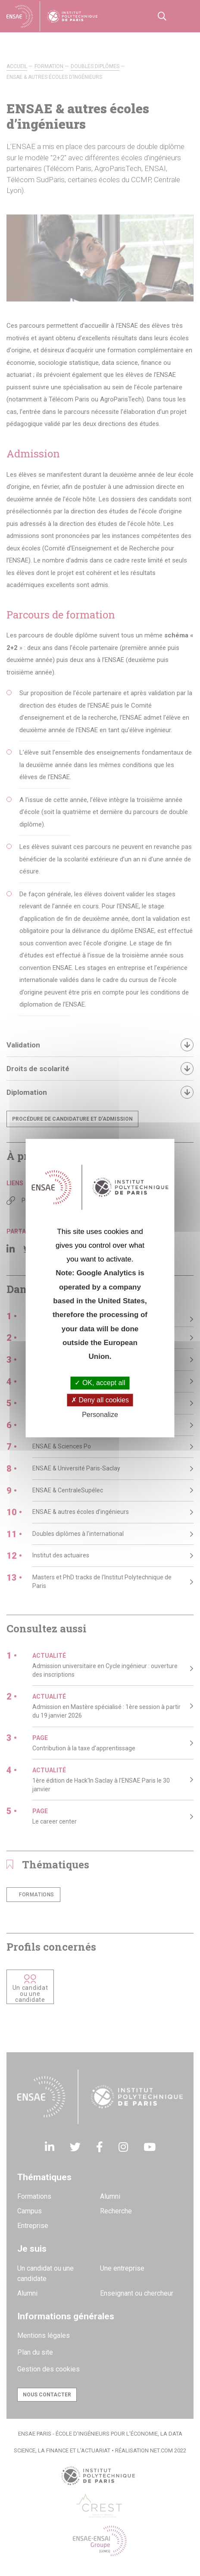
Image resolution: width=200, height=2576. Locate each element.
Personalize (100, 1414)
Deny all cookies (100, 1400)
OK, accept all (100, 1383)
